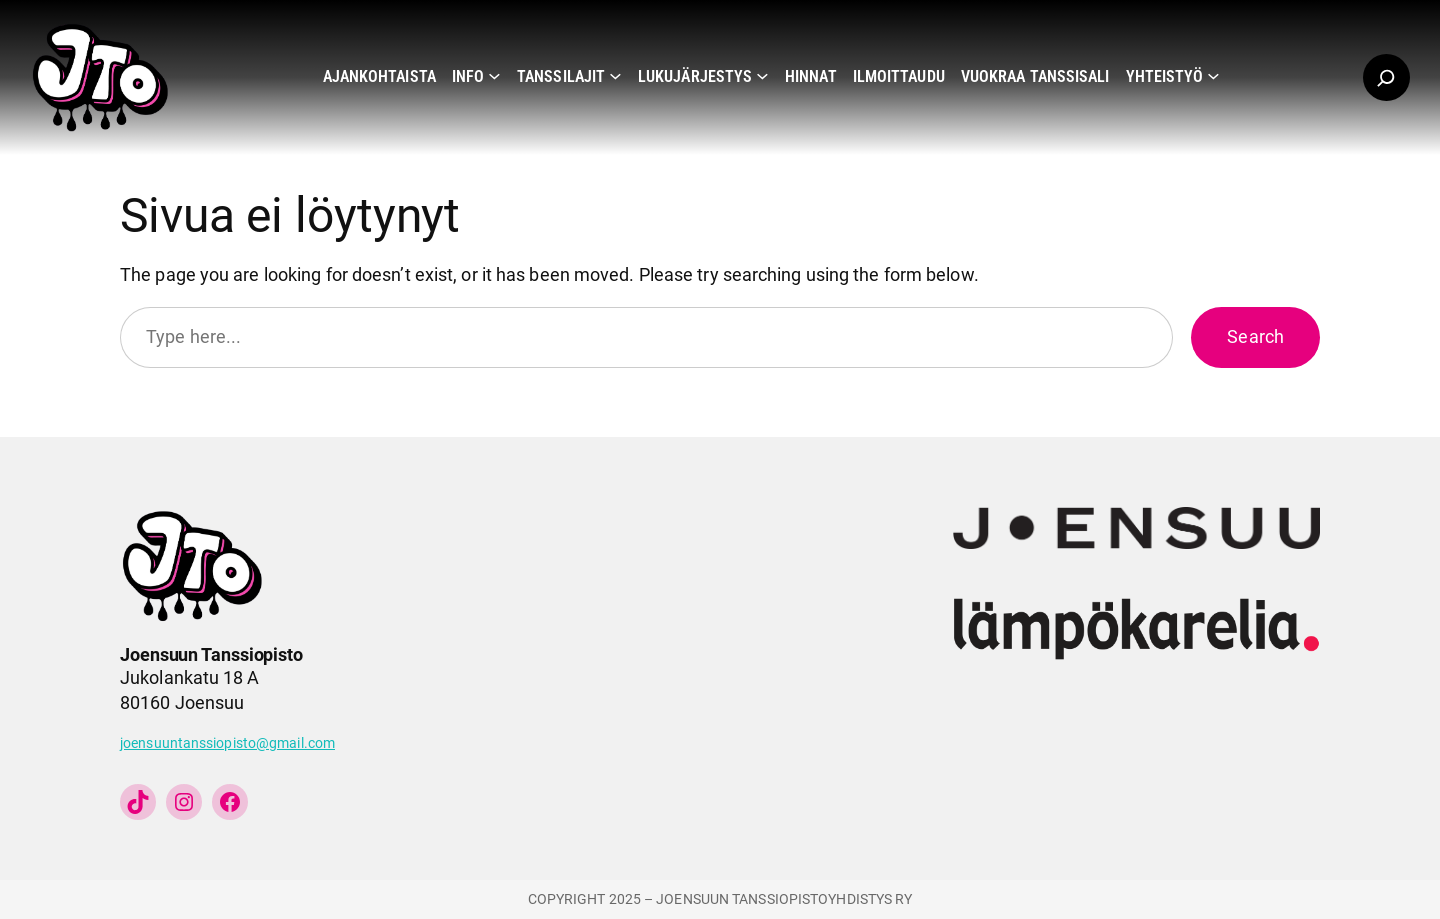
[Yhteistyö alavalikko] (1213, 75)
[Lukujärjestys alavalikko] (762, 75)
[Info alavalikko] (494, 75)
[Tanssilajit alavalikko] (615, 75)
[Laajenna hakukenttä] (1386, 77)
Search (1255, 336)
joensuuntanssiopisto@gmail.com (227, 743)
